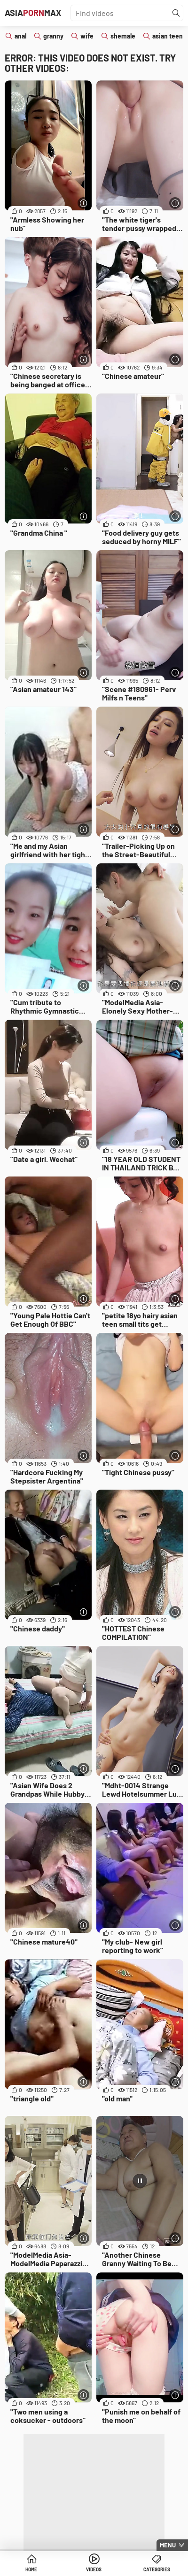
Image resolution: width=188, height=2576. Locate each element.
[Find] (176, 13)
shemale (122, 36)
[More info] (83, 203)
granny (53, 36)
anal (20, 36)
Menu (168, 2545)
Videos (94, 2569)
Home (31, 2569)
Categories (156, 2569)
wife (87, 36)
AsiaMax (33, 13)
